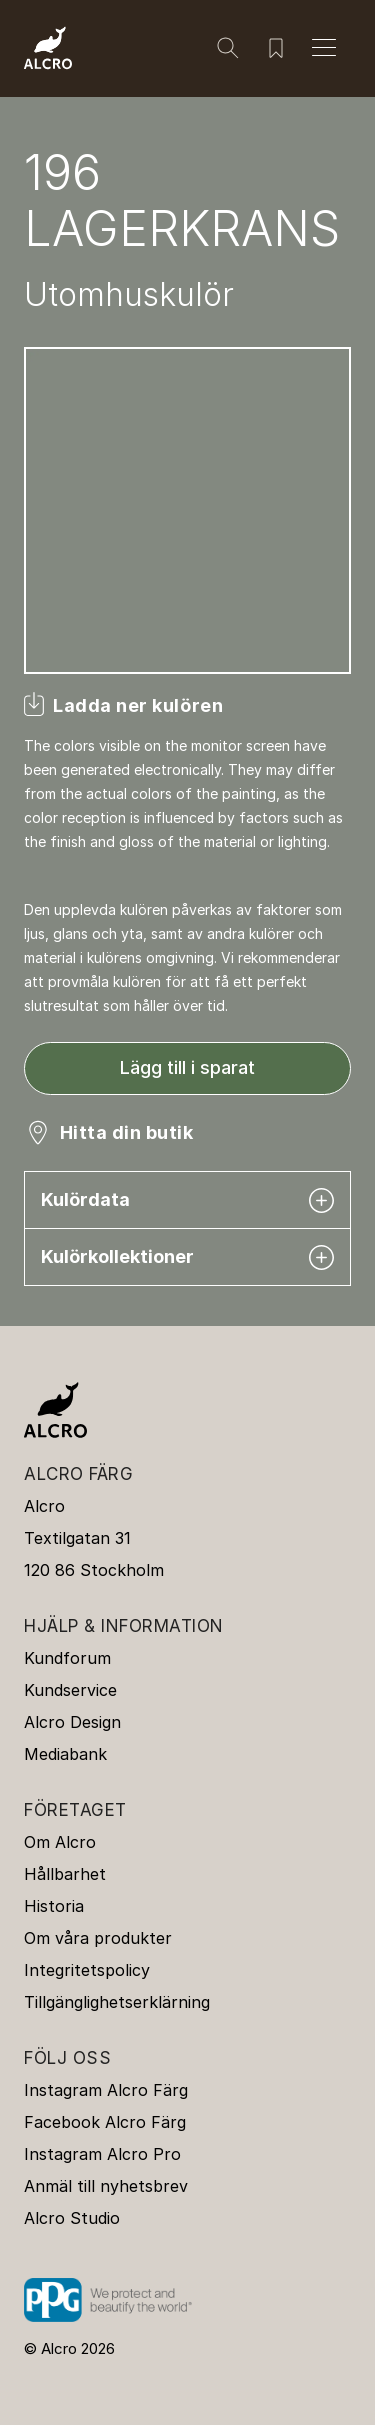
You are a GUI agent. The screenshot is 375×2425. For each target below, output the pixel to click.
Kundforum (67, 1658)
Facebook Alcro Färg (105, 2122)
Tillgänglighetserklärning (117, 2002)
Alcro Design (72, 1722)
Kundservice (70, 1690)
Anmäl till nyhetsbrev (106, 2186)
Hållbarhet (65, 1874)
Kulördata (187, 1200)
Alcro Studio (72, 2218)
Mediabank (65, 1754)
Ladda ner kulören (138, 705)
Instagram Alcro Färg (106, 2090)
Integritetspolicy (87, 1970)
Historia (54, 1906)
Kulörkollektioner (187, 1257)
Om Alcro (60, 1842)
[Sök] (228, 48)
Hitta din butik (126, 1132)
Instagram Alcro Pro (102, 2154)
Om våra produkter (98, 1938)
